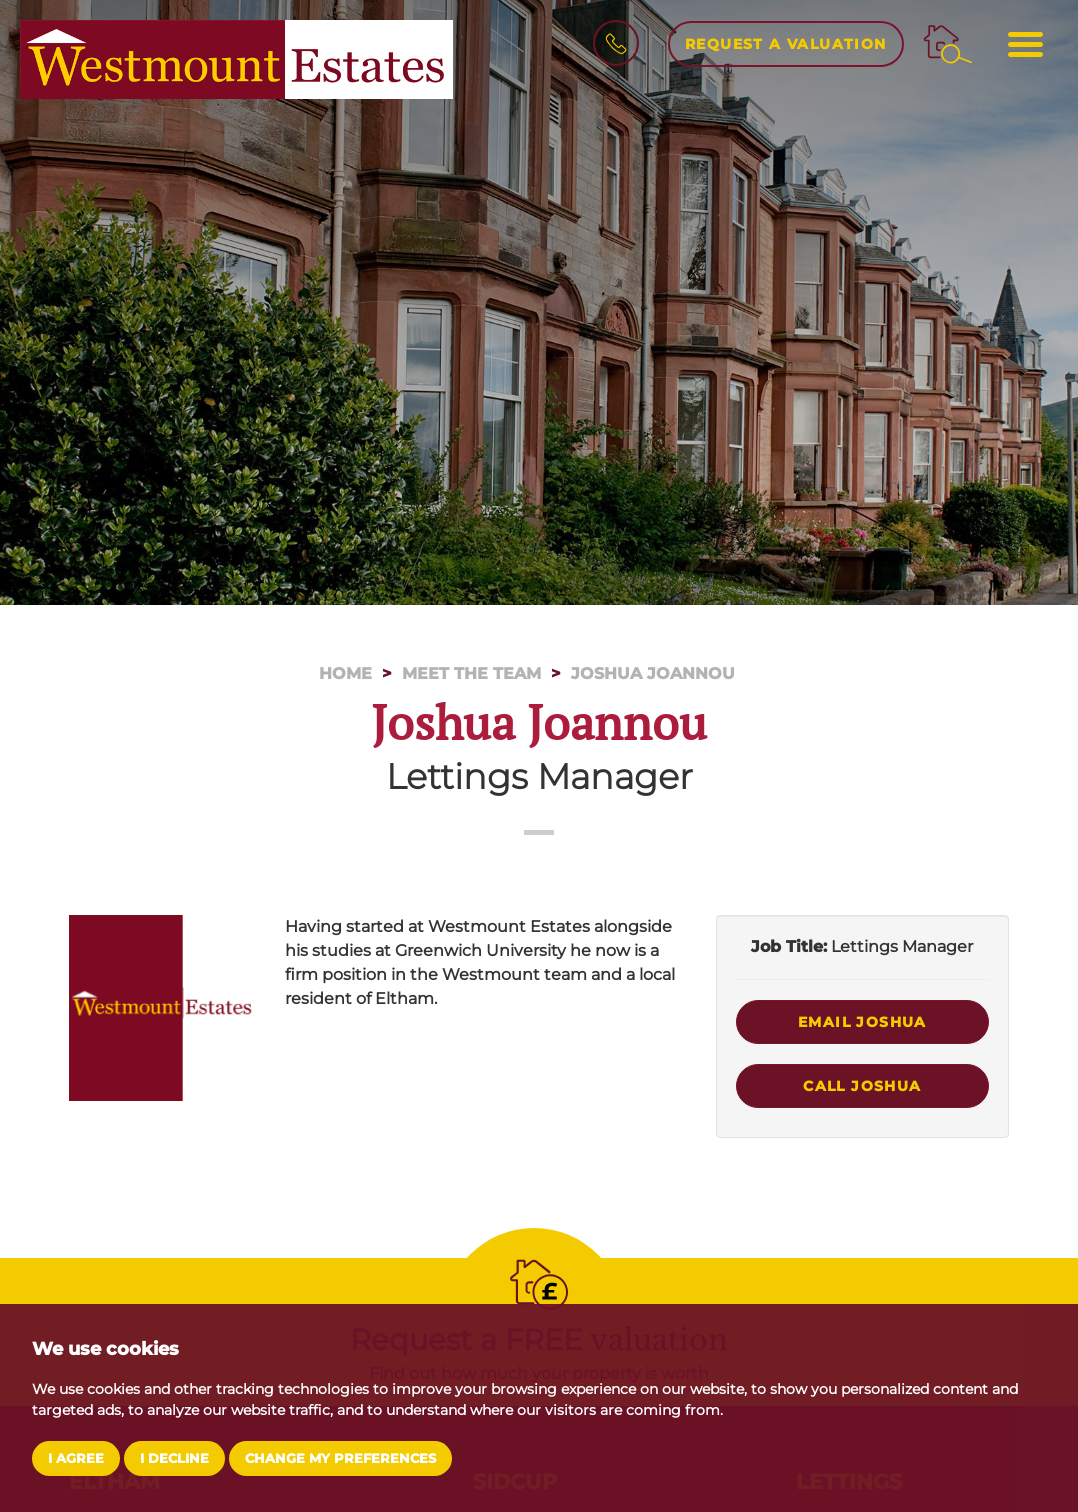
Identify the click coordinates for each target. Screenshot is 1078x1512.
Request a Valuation (786, 44)
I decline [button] (174, 1458)
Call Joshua (862, 1086)
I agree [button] (76, 1458)
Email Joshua (862, 1022)
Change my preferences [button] (340, 1458)
